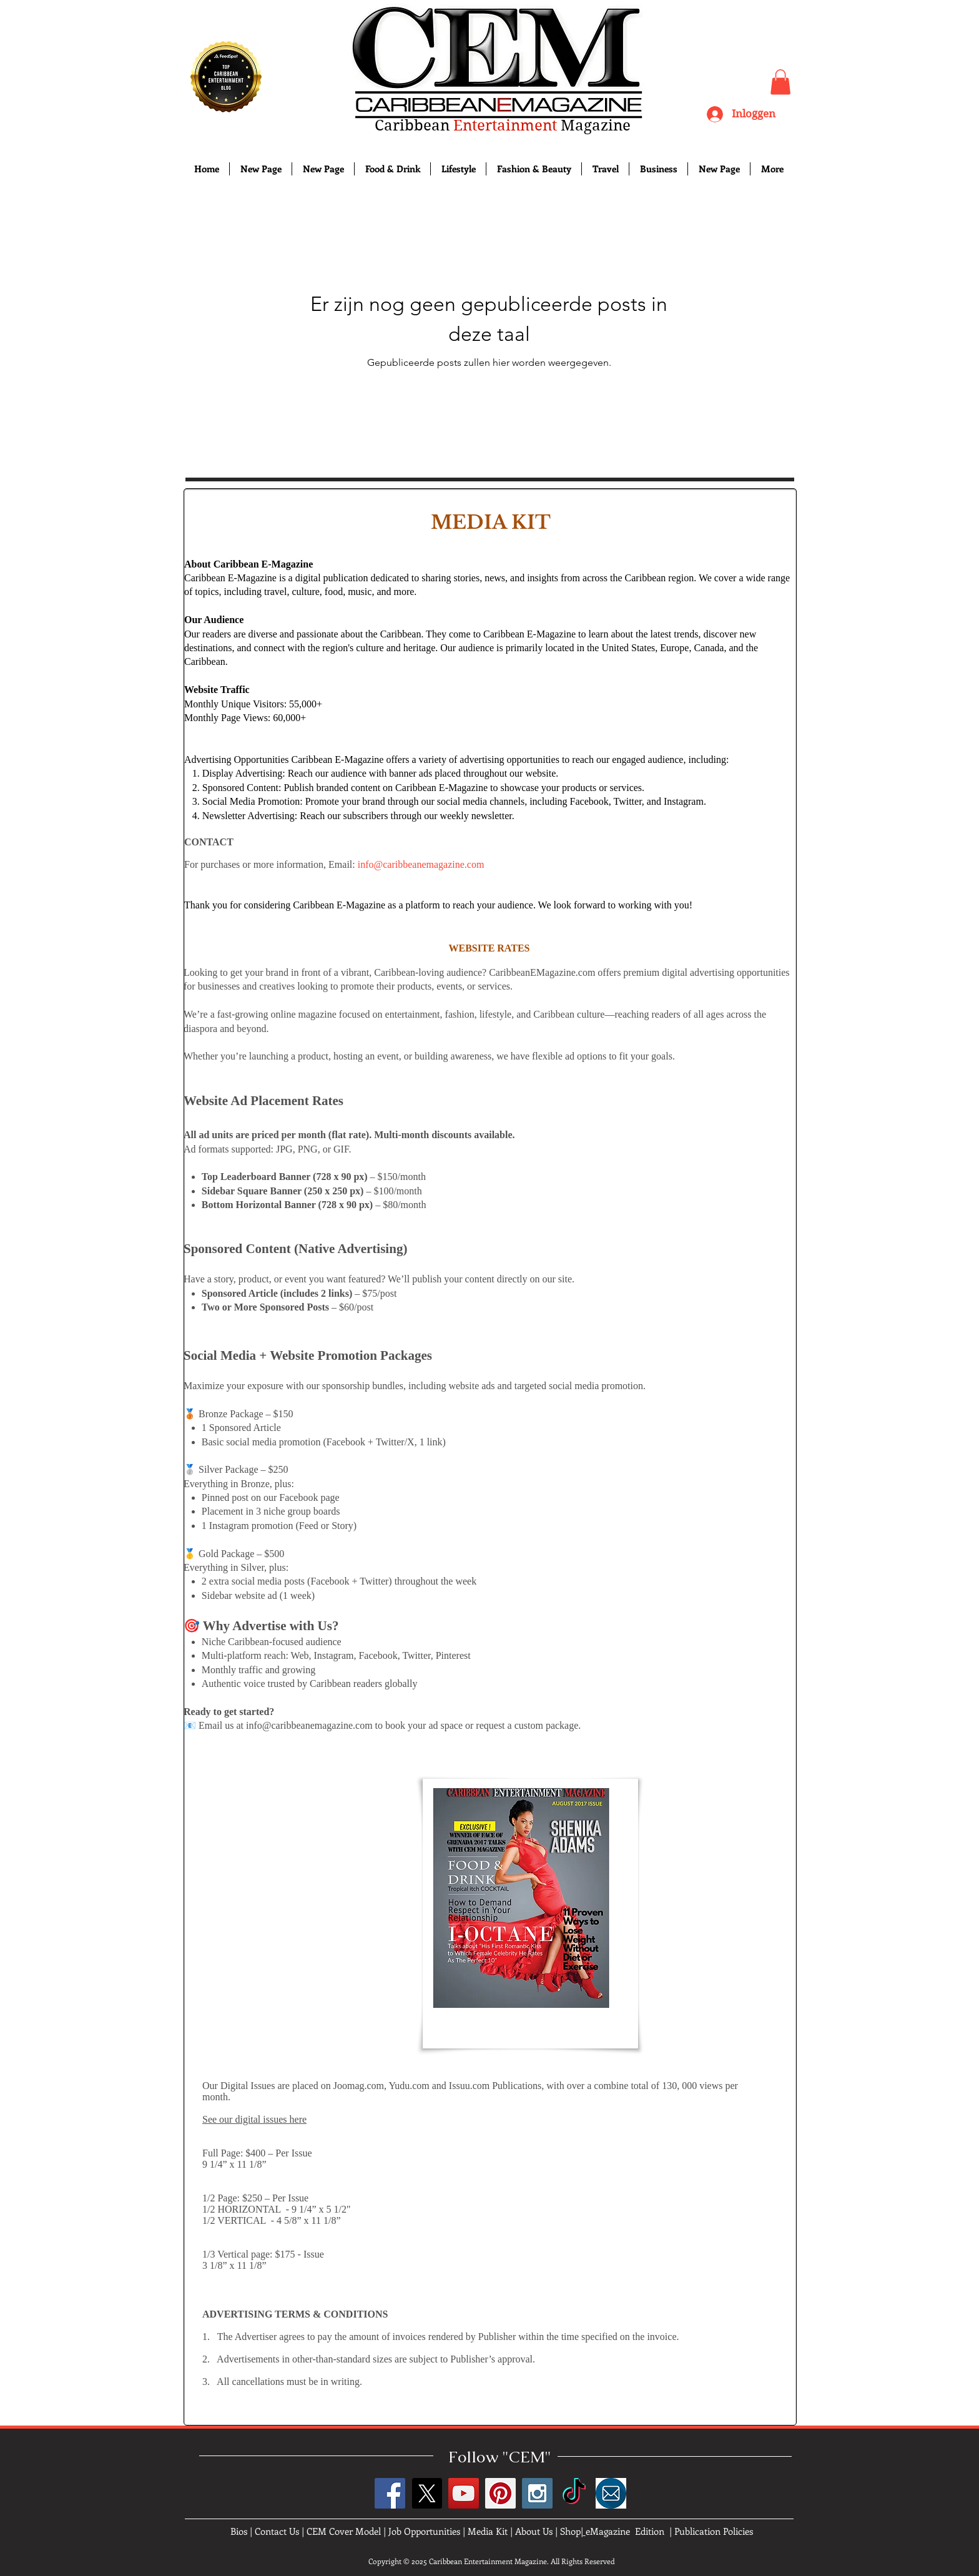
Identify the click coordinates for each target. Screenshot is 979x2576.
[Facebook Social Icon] (390, 2493)
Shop (570, 2531)
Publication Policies (713, 2531)
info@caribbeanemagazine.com (421, 864)
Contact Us (277, 2531)
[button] (780, 82)
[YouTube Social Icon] (463, 2493)
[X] (426, 2493)
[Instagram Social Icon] (537, 2493)
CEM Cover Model (344, 2531)
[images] (611, 2493)
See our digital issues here (254, 2119)
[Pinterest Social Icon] (500, 2493)
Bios (238, 2531)
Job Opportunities (424, 2531)
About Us (534, 2531)
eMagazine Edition (625, 2531)
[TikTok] (574, 2493)
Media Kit (488, 2531)
